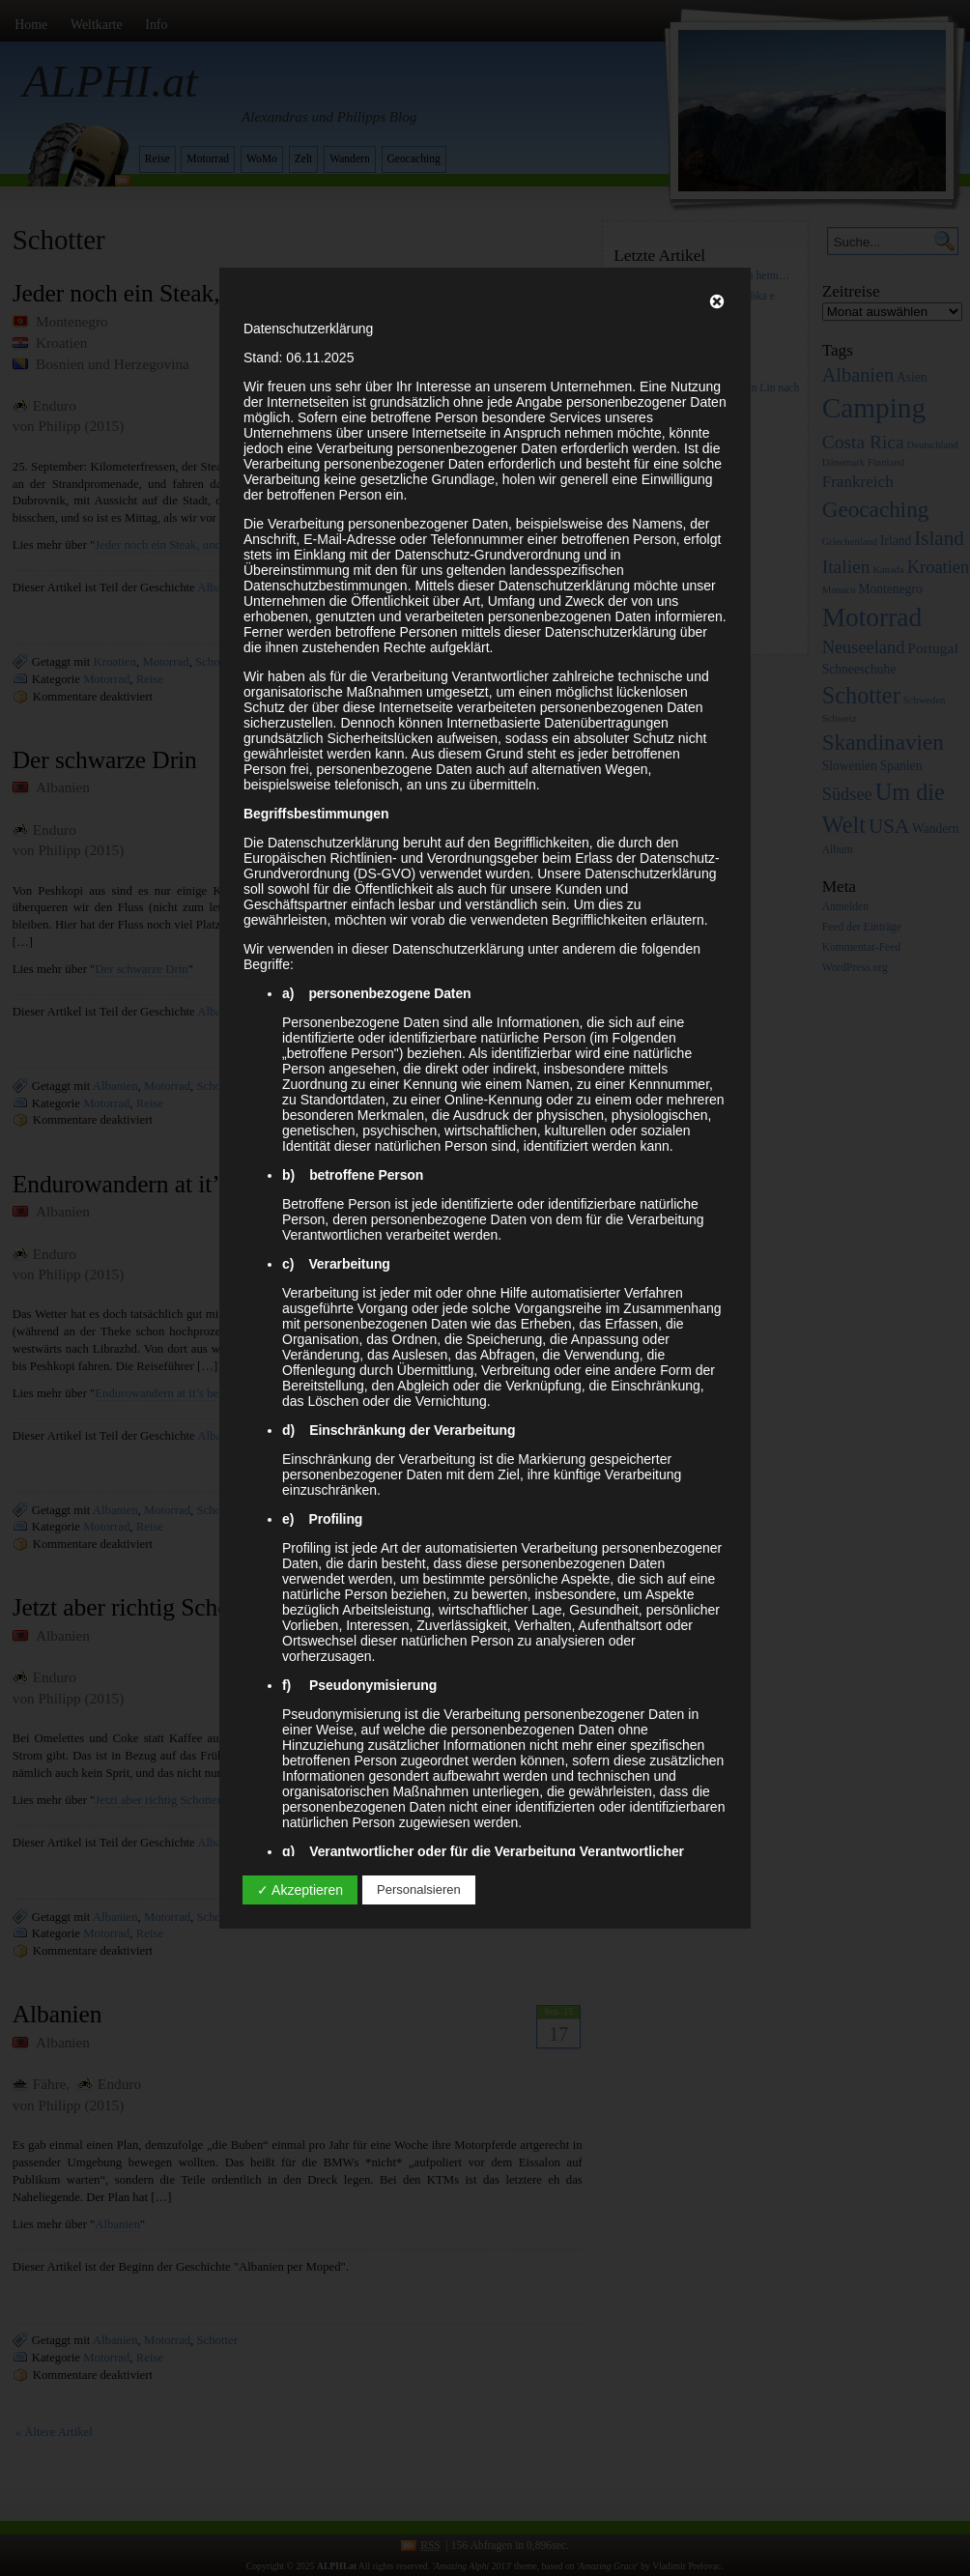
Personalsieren (419, 1889)
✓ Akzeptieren (300, 1890)
